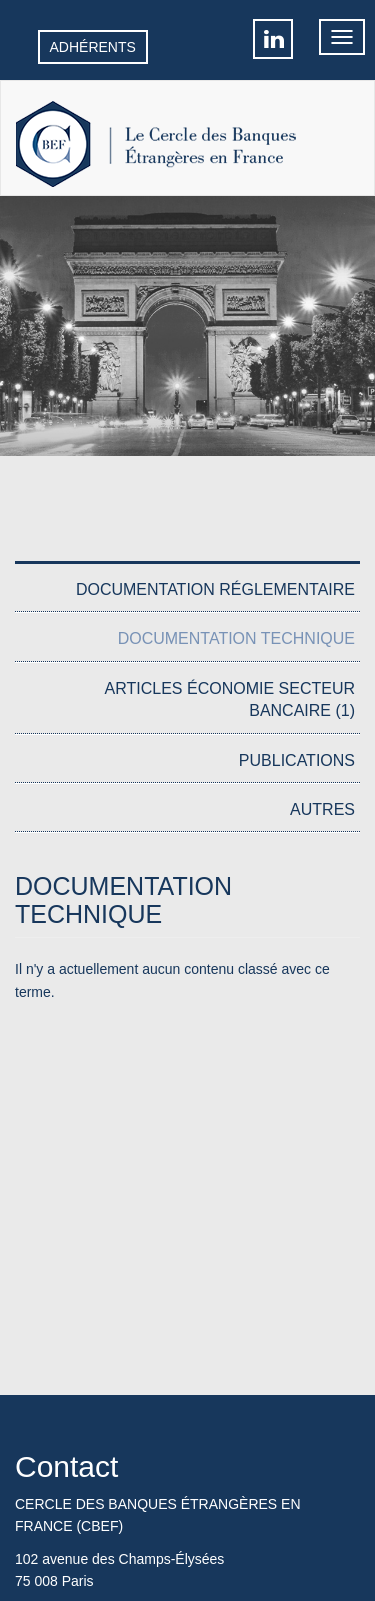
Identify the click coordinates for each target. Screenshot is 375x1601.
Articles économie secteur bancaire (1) (230, 699)
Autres (322, 809)
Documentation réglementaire (215, 589)
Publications (297, 760)
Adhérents (93, 47)
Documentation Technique (236, 638)
